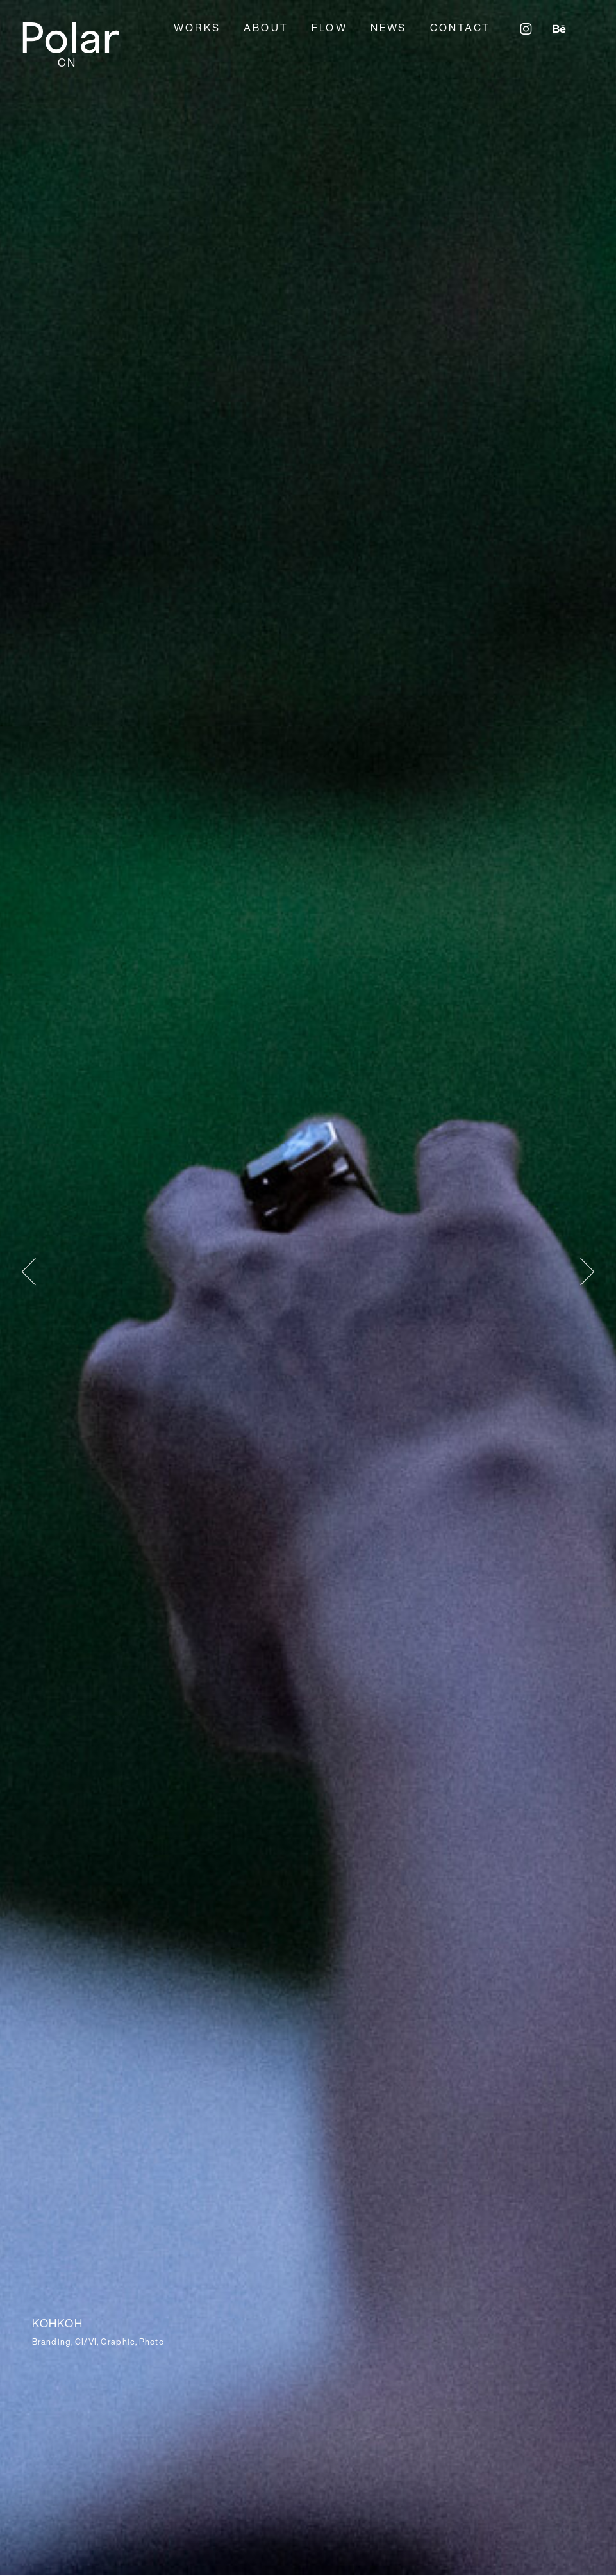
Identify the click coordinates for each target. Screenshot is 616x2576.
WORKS (197, 27)
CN (67, 62)
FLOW (329, 27)
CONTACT (460, 27)
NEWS (388, 27)
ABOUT (266, 27)
